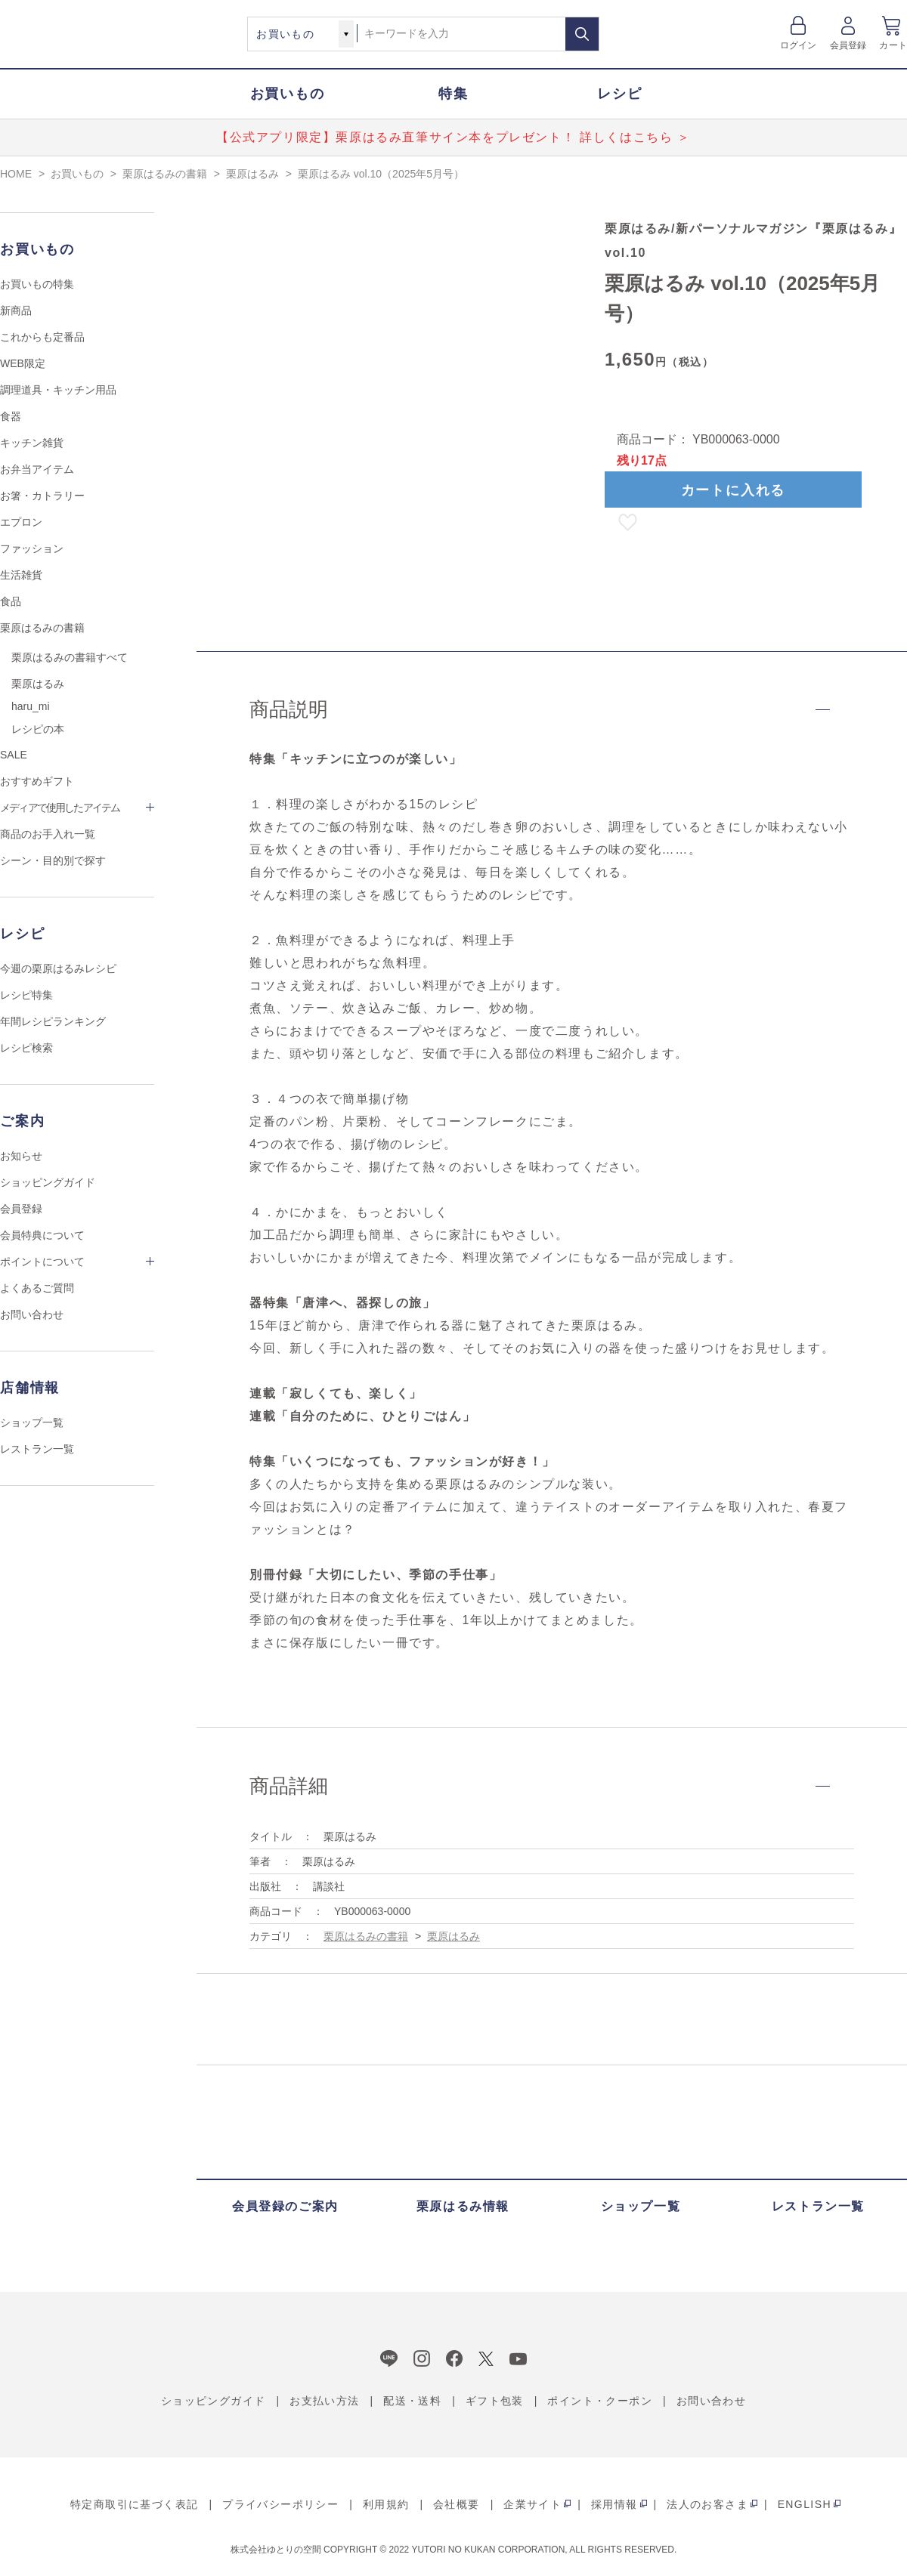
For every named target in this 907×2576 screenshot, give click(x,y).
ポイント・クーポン (599, 2401)
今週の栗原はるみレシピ (58, 968)
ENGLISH (804, 2504)
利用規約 (386, 2504)
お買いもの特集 (37, 284)
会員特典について (42, 1235)
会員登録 (848, 45)
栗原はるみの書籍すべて (69, 657)
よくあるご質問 (37, 1288)
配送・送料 (412, 2401)
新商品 (16, 310)
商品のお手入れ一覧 (47, 834)
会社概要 (456, 2504)
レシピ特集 (26, 995)
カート (893, 45)
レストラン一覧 (37, 1449)
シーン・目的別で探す (53, 860)
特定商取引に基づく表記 (134, 2504)
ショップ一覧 (31, 1422)
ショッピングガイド (47, 1182)
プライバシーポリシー (280, 2504)
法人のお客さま (707, 2504)
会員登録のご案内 (285, 2206)
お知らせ (21, 1156)
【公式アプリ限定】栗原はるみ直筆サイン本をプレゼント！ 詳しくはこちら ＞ (453, 137)
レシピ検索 (26, 1048)
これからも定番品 (42, 337)
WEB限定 (22, 363)
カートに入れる (733, 490)
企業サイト (532, 2504)
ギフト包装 (495, 2401)
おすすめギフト (37, 781)
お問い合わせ (31, 1314)
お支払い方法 (324, 2401)
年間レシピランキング (53, 1021)
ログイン (798, 45)
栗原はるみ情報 (462, 2206)
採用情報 (614, 2504)
